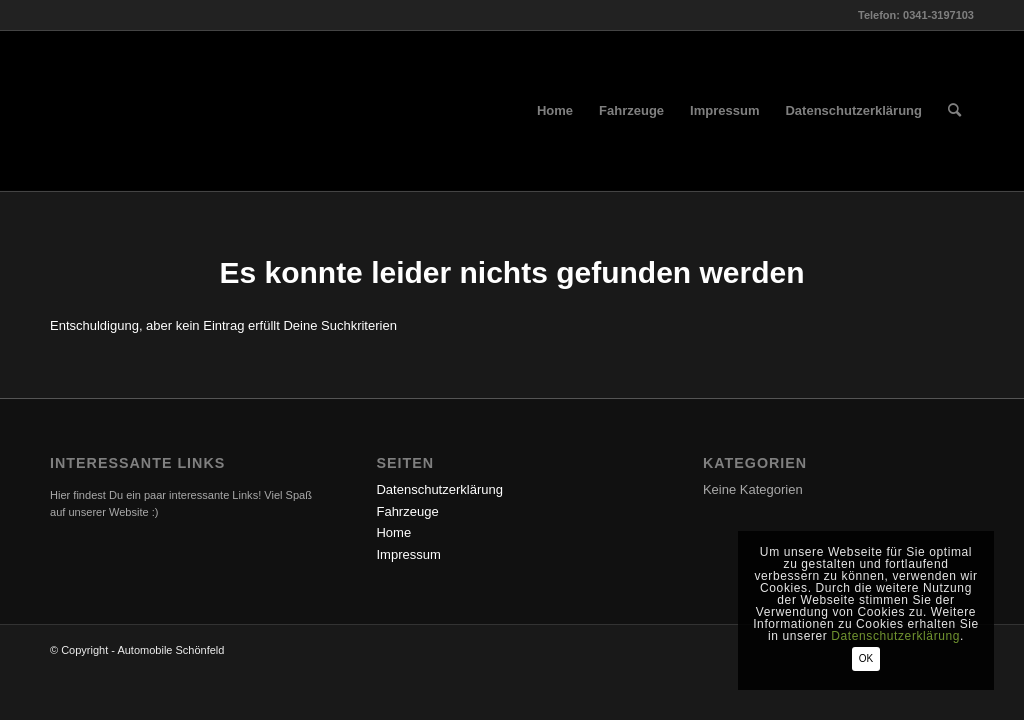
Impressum (408, 554)
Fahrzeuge (407, 511)
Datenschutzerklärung (439, 489)
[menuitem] (555, 111)
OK (866, 658)
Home (393, 532)
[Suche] (954, 111)
